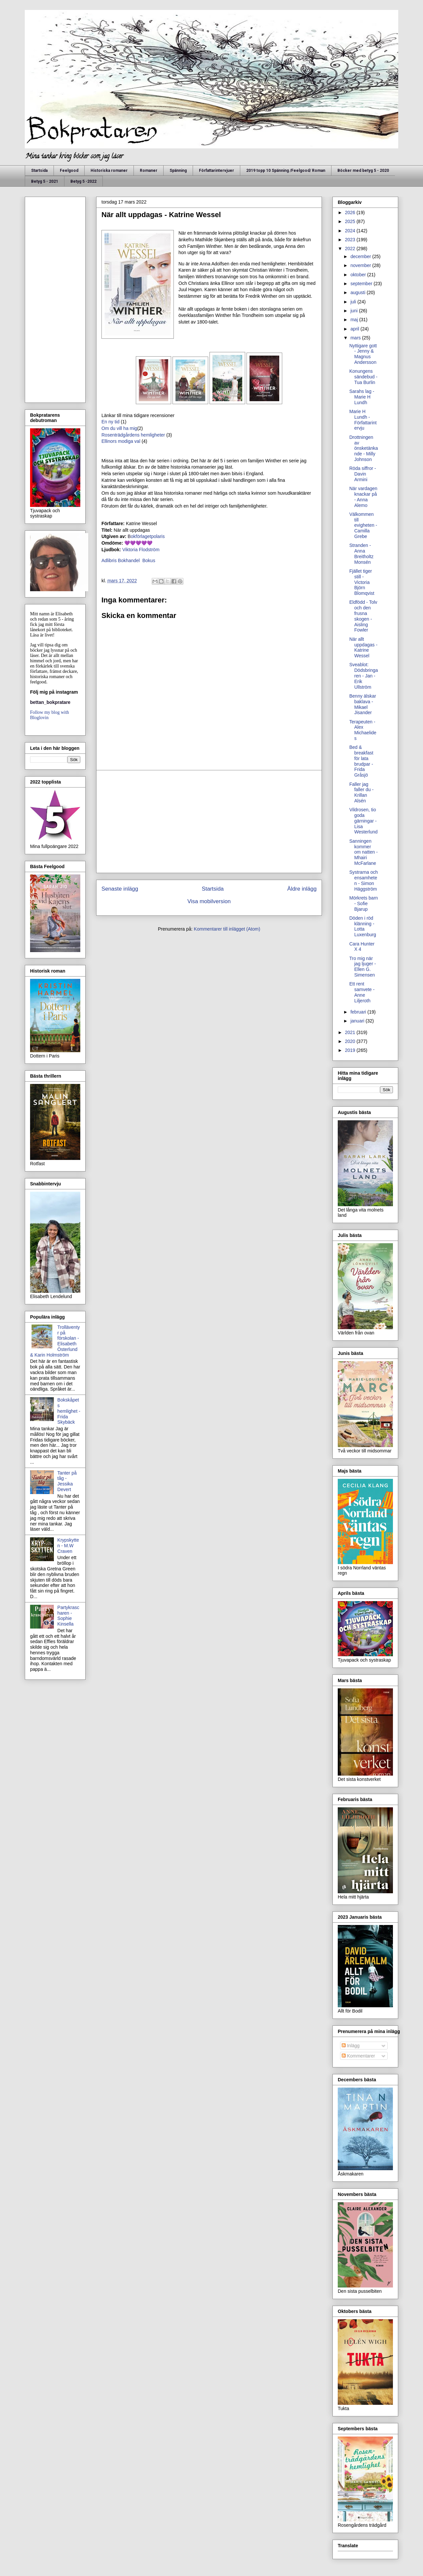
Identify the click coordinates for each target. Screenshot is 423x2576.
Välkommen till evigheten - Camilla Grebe (363, 525)
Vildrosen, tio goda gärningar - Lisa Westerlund (363, 820)
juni (354, 310)
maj (354, 319)
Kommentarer (358, 2055)
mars (356, 337)
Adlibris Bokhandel (120, 560)
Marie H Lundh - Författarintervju (363, 420)
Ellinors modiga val (121, 441)
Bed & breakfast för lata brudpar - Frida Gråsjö (361, 761)
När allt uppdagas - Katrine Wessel (363, 647)
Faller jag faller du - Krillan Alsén (361, 792)
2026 (351, 212)
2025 (351, 221)
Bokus (148, 560)
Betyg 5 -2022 (83, 181)
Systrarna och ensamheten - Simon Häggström (363, 880)
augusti (358, 292)
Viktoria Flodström (141, 549)
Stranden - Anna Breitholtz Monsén (361, 553)
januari (357, 1020)
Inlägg (351, 2045)
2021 (351, 1032)
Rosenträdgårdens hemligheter (133, 435)
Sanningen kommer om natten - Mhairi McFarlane (363, 852)
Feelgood (69, 170)
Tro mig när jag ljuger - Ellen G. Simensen (362, 967)
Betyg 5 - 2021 (44, 181)
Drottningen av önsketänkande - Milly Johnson (363, 448)
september (361, 283)
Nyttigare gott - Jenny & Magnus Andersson (363, 354)
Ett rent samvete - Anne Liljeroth (361, 992)
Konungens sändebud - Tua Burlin (363, 376)
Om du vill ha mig (119, 428)
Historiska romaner (109, 170)
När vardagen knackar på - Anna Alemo (363, 497)
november (361, 265)
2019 (351, 1050)
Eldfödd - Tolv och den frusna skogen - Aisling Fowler (363, 616)
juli (353, 301)
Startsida (39, 170)
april (355, 328)
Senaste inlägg (119, 889)
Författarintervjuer (216, 170)
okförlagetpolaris (146, 536)
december (361, 256)
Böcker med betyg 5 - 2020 (363, 170)
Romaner (148, 170)
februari (358, 1012)
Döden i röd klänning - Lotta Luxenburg (362, 926)
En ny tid (111, 421)
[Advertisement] (209, 821)
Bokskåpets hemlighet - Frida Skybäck (69, 1411)
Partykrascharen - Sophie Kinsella (68, 1616)
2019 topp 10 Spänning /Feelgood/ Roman (285, 170)
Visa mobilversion (209, 901)
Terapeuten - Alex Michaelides (362, 730)
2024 (351, 230)
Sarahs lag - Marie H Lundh (361, 397)
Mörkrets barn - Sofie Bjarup (363, 903)
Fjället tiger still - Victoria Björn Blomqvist (361, 582)
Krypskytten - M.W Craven (68, 1545)
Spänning (178, 170)
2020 (351, 1041)
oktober (358, 274)
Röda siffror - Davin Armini (362, 474)
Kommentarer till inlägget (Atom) (227, 929)
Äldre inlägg (302, 889)
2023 (351, 239)
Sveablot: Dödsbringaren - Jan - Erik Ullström (363, 675)
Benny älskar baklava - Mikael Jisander (362, 704)
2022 (351, 248)
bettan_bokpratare (50, 702)
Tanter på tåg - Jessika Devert (67, 1481)
